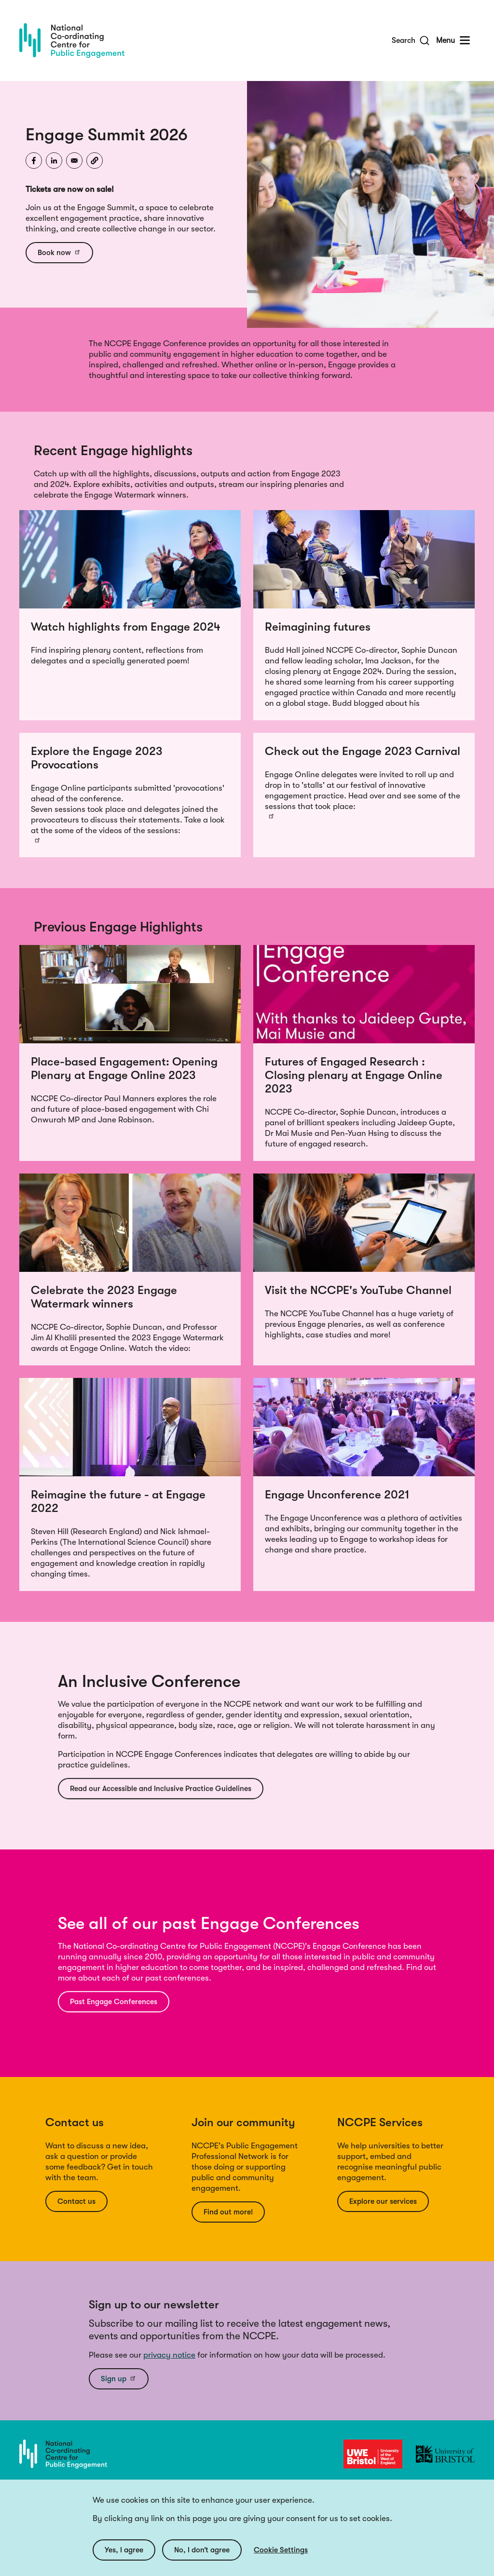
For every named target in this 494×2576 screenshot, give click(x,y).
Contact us (77, 2201)
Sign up (119, 2378)
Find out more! (229, 2212)
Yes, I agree (124, 2550)
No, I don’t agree (204, 2550)
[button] (94, 160)
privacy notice (169, 2355)
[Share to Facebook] (34, 160)
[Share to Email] (74, 160)
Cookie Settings (281, 2550)
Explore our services (384, 2201)
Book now (60, 252)
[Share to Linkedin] (54, 160)
